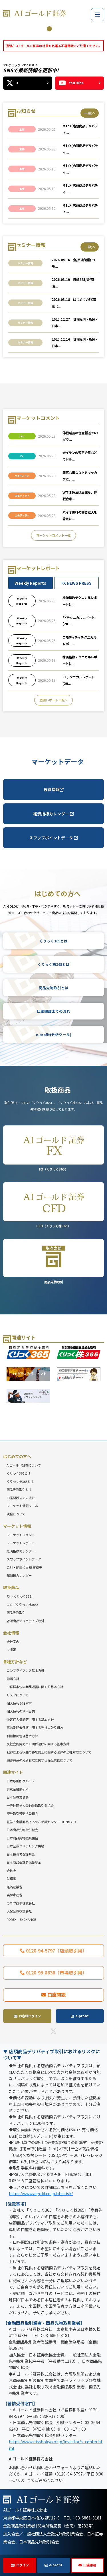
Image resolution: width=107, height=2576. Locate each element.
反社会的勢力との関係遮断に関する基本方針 (38, 1744)
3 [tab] (57, 28)
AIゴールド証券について (24, 1465)
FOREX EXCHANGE (21, 1919)
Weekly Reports (30, 583)
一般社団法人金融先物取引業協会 (30, 1805)
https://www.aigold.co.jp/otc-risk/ (41, 2193)
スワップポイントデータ (53, 837)
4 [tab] (66, 28)
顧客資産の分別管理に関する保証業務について (39, 1760)
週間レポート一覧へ (53, 700)
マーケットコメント (21, 1535)
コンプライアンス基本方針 (25, 1670)
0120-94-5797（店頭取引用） (56, 1950)
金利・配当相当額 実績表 (24, 1567)
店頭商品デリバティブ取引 (25, 1620)
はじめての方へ (17, 1456)
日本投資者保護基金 (21, 1854)
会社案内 (13, 1641)
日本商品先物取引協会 (22, 1829)
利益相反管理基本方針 (22, 1736)
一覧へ (90, 113)
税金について (16, 1514)
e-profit (55, 2565)
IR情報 (11, 1649)
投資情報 (54, 789)
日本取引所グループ (21, 1781)
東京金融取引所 (18, 1789)
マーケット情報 (17, 1526)
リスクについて (18, 1695)
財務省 (11, 1878)
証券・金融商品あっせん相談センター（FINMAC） (42, 1821)
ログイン (22, 2565)
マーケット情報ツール (22, 1505)
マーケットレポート (21, 1543)
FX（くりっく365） (53, 1148)
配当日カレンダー (19, 1575)
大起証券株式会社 (19, 1911)
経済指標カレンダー (53, 814)
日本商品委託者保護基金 (24, 1862)
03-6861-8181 (88, 2518)
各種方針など (15, 1661)
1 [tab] (40, 28)
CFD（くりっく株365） (53, 1205)
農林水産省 (14, 1895)
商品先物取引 (53, 1261)
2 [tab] (49, 28)
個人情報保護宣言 (19, 1703)
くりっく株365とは (54, 964)
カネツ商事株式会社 (21, 1903)
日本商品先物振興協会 (22, 1838)
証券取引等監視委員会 (22, 1813)
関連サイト (13, 1772)
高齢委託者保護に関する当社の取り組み (35, 1727)
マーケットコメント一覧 (53, 535)
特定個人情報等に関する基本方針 (30, 1719)
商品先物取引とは (53, 987)
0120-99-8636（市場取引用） (56, 1972)
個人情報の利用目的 (21, 1711)
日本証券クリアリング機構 (25, 1846)
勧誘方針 (13, 1678)
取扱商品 (11, 1587)
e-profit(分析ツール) (53, 1034)
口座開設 (89, 2565)
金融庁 (11, 1870)
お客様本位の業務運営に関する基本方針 (35, 1686)
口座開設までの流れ (53, 1011)
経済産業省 (14, 1887)
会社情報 (11, 1633)
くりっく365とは (53, 941)
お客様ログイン (30, 2016)
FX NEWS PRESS (76, 583)
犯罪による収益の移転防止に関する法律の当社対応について (49, 1752)
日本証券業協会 (18, 1797)
